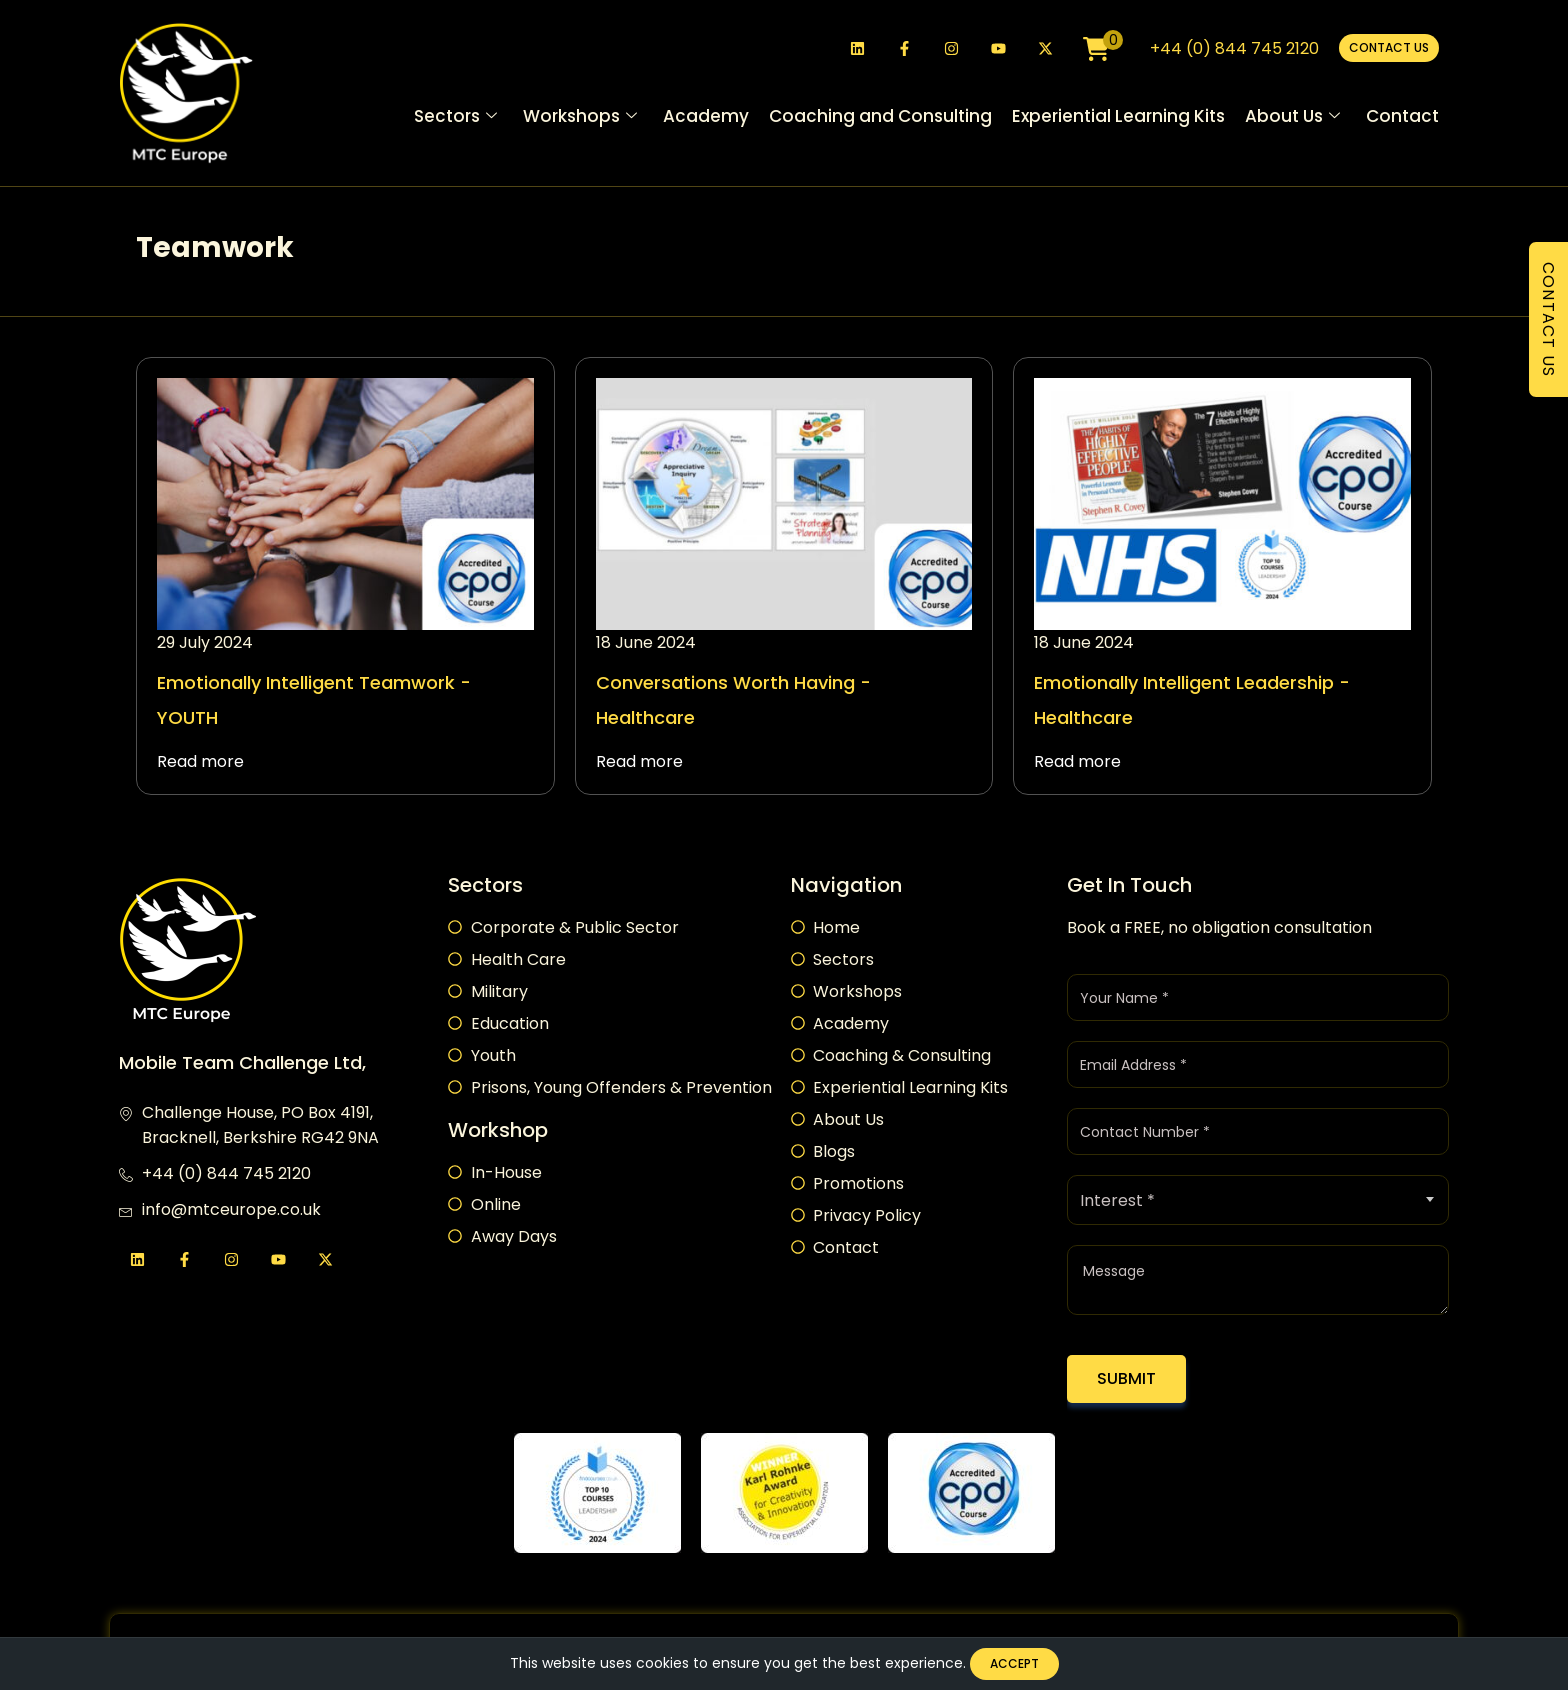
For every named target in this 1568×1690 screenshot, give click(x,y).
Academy (706, 118)
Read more (200, 761)
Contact (1402, 118)
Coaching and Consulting (880, 118)
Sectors (455, 118)
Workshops (580, 118)
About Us (1292, 118)
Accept (1014, 1663)
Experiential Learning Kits (1118, 118)
